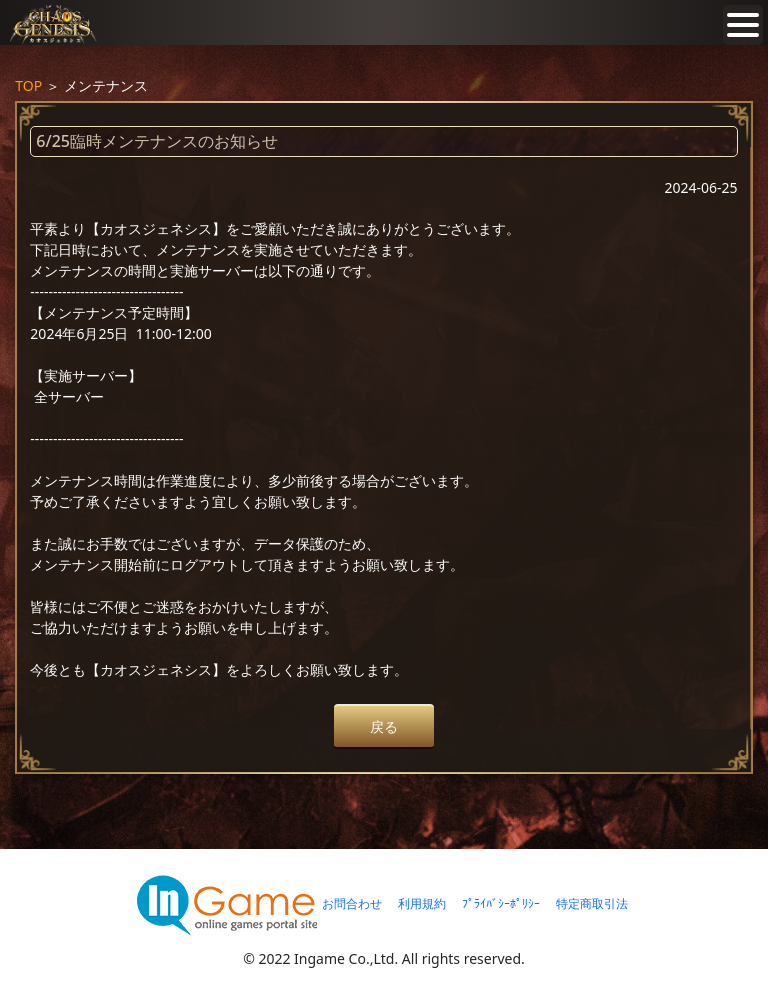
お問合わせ (352, 903)
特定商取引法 (592, 903)
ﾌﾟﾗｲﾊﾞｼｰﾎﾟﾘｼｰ (501, 903)
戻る (384, 726)
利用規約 (422, 903)
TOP (28, 85)
